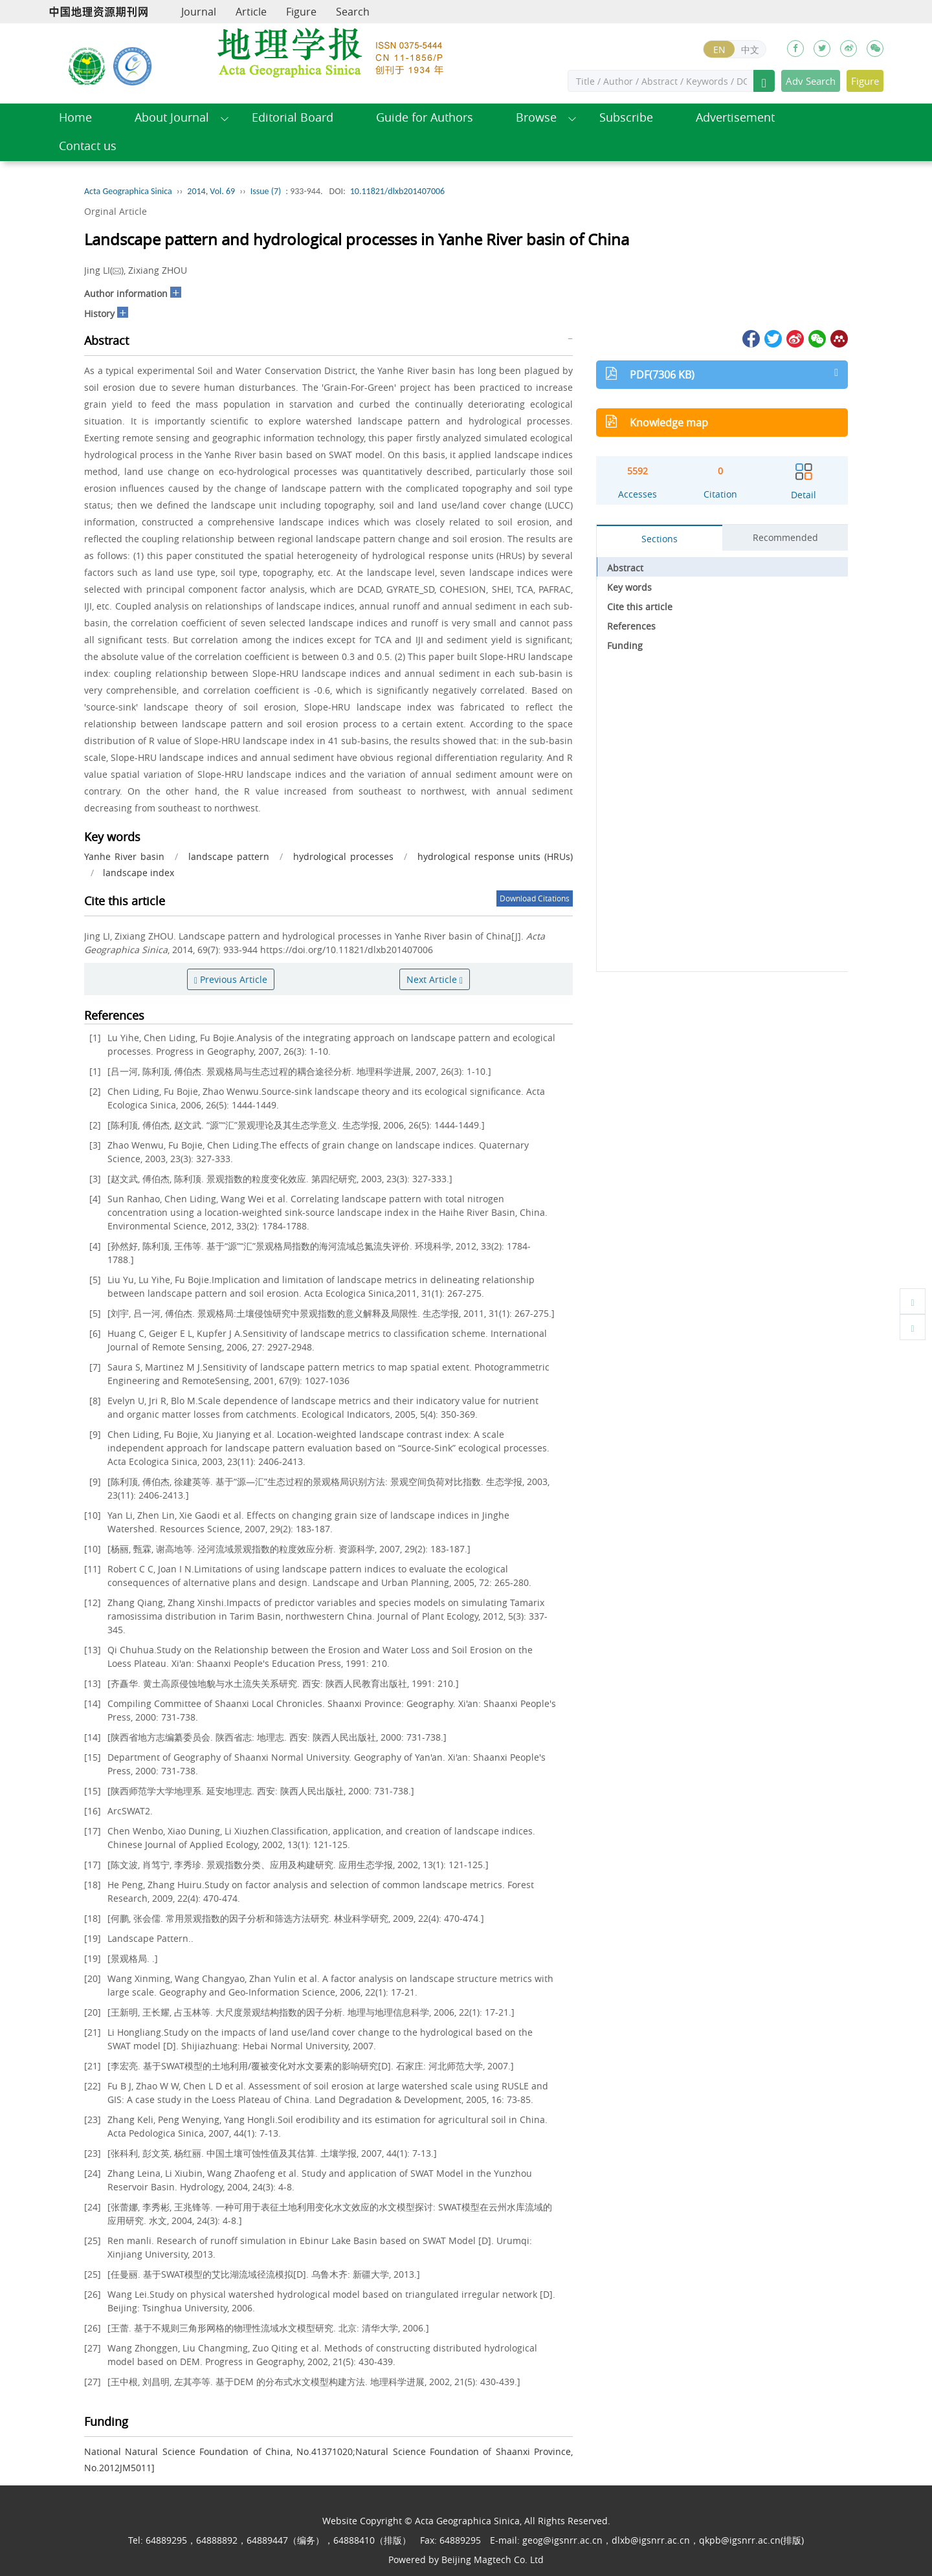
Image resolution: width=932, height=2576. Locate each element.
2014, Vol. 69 (211, 191)
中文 (750, 49)
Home (75, 117)
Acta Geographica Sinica (128, 191)
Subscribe (626, 117)
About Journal (172, 117)
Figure (301, 12)
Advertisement (735, 117)
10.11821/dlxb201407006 (397, 191)
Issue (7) (266, 191)
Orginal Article (115, 211)
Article (251, 12)
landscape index (138, 872)
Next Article (434, 979)
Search (353, 12)
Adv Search (811, 80)
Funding (625, 645)
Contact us (87, 145)
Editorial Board (292, 117)
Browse (536, 117)
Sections (659, 539)
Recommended (785, 537)
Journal (198, 12)
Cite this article (639, 606)
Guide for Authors (424, 117)
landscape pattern (228, 856)
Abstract (625, 568)
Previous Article (230, 979)
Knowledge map (669, 422)
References (631, 626)
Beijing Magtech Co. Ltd (492, 2559)
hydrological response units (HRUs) (495, 856)
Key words (629, 587)
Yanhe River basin (124, 856)
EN (719, 49)
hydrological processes (343, 856)
